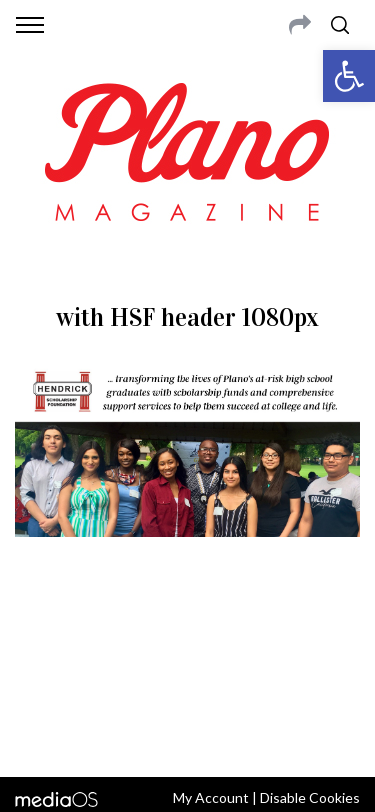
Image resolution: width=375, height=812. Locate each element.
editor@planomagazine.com (188, 681)
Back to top (187, 735)
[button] (349, 76)
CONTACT (97, 633)
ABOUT (38, 633)
